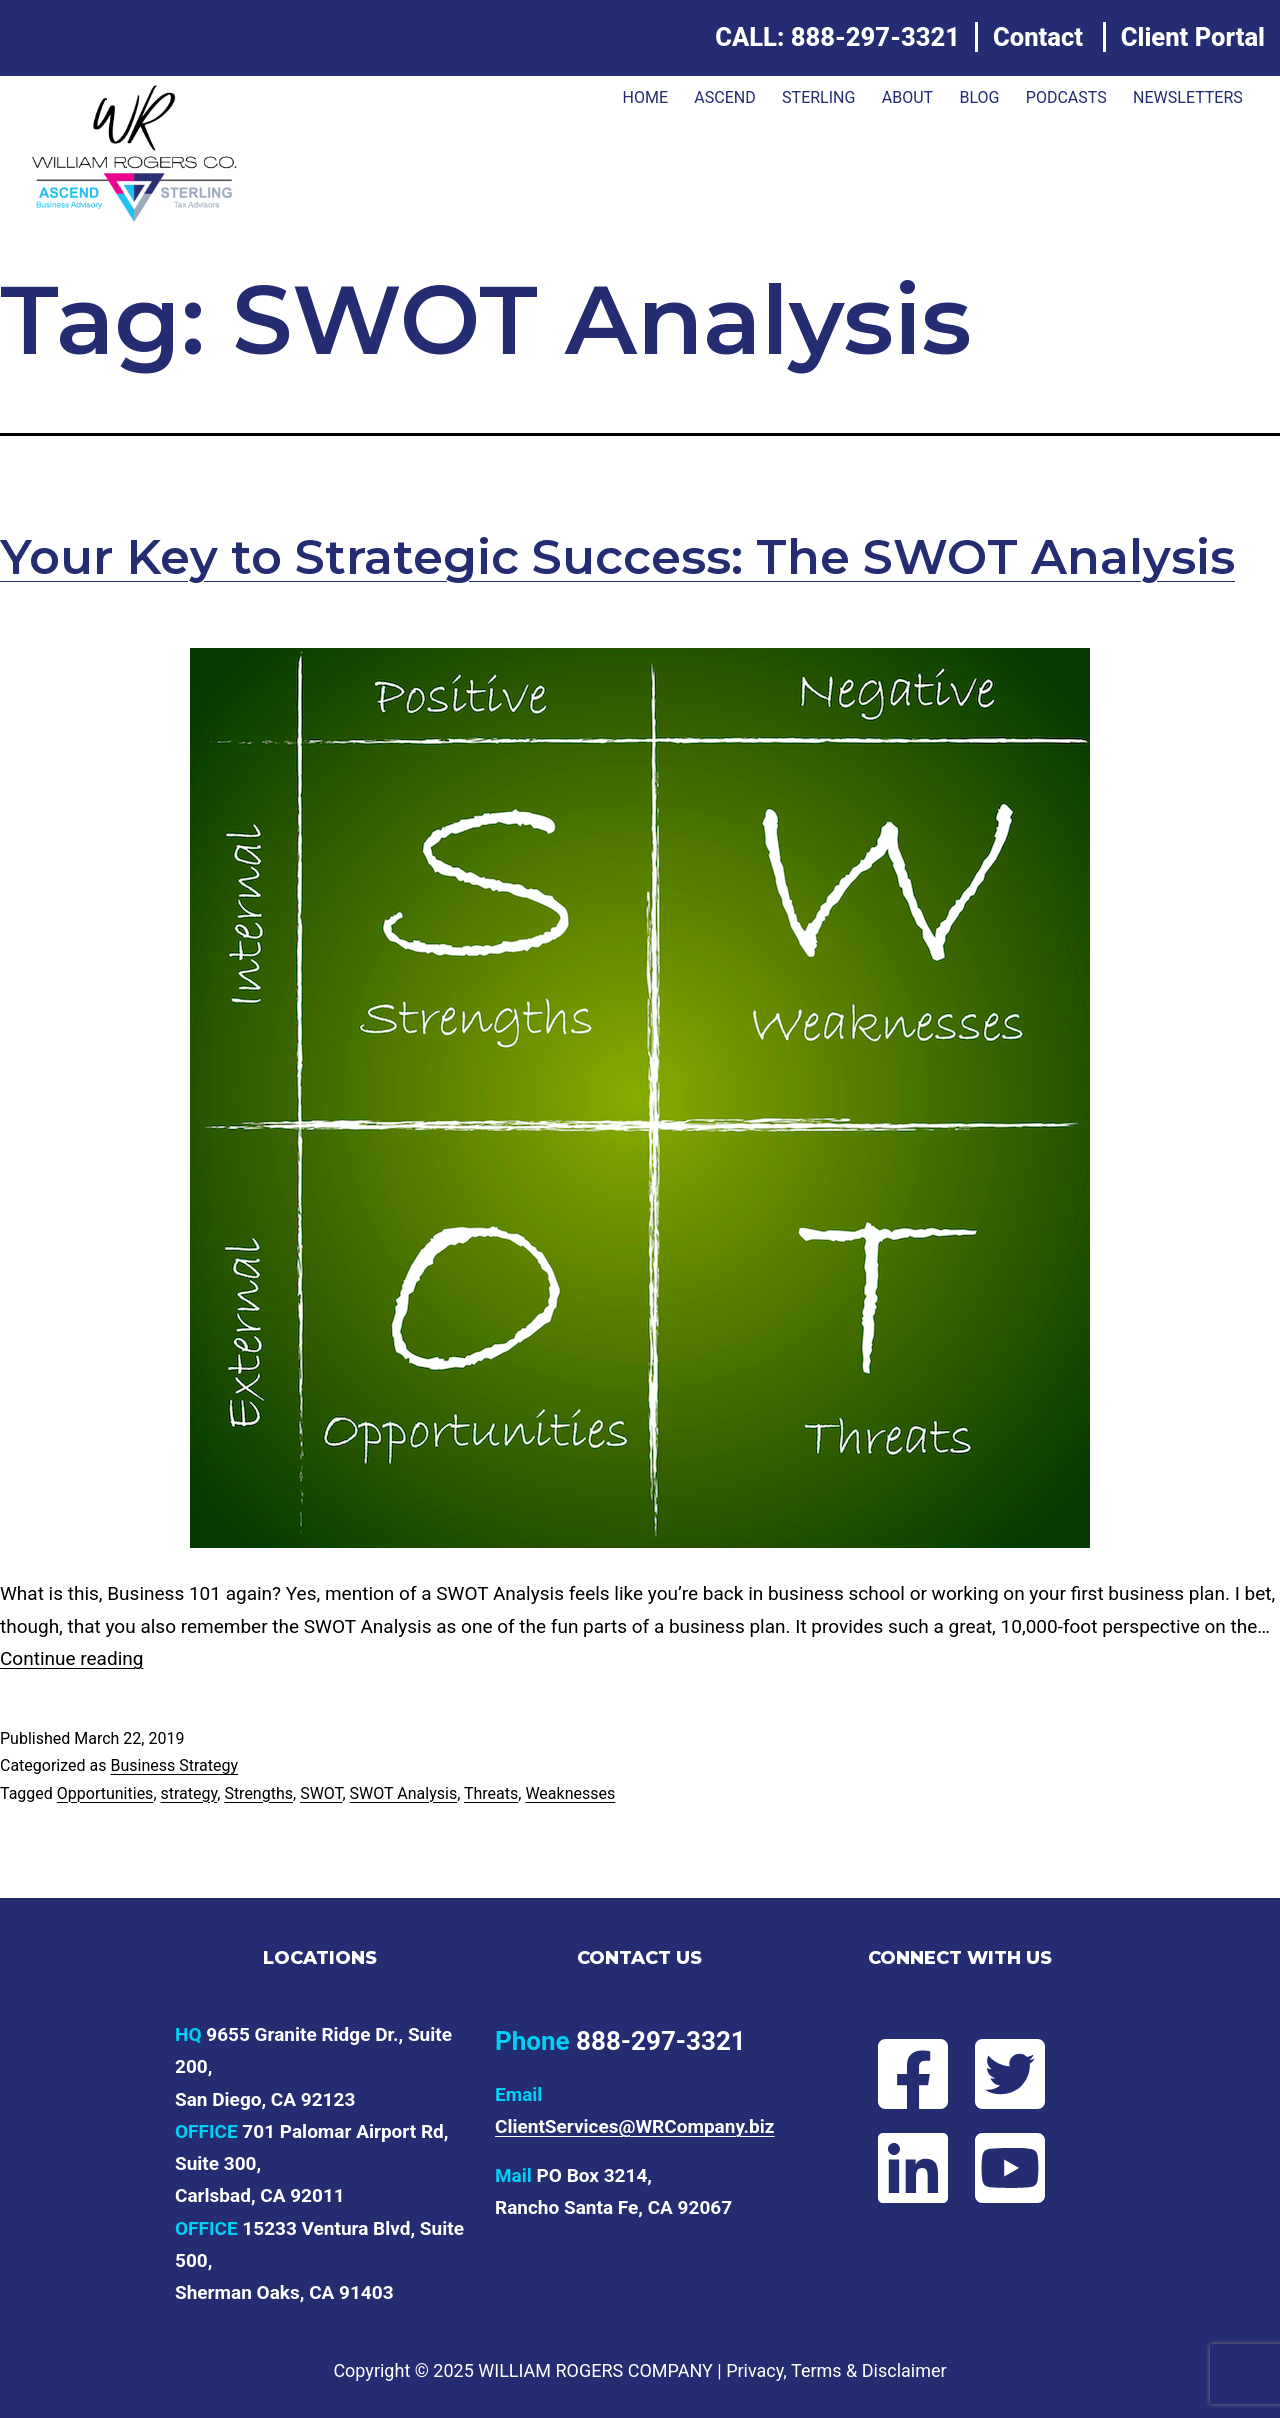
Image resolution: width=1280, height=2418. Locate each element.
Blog (979, 97)
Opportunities (105, 1793)
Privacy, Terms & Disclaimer (836, 2370)
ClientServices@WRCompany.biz (635, 2126)
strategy (189, 1793)
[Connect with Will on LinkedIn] (911, 2168)
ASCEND (724, 97)
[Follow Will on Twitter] (1008, 2074)
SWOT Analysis (404, 1793)
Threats (491, 1793)
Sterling (818, 97)
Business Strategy (174, 1765)
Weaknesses (570, 1793)
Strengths (258, 1793)
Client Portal (1193, 37)
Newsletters (1188, 97)
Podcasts (1066, 97)
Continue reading (71, 1658)
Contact (1038, 37)
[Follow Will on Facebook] (911, 2074)
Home (644, 97)
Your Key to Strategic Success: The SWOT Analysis (617, 557)
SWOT (321, 1793)
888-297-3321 (875, 37)
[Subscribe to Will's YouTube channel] (1008, 2168)
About (907, 97)
